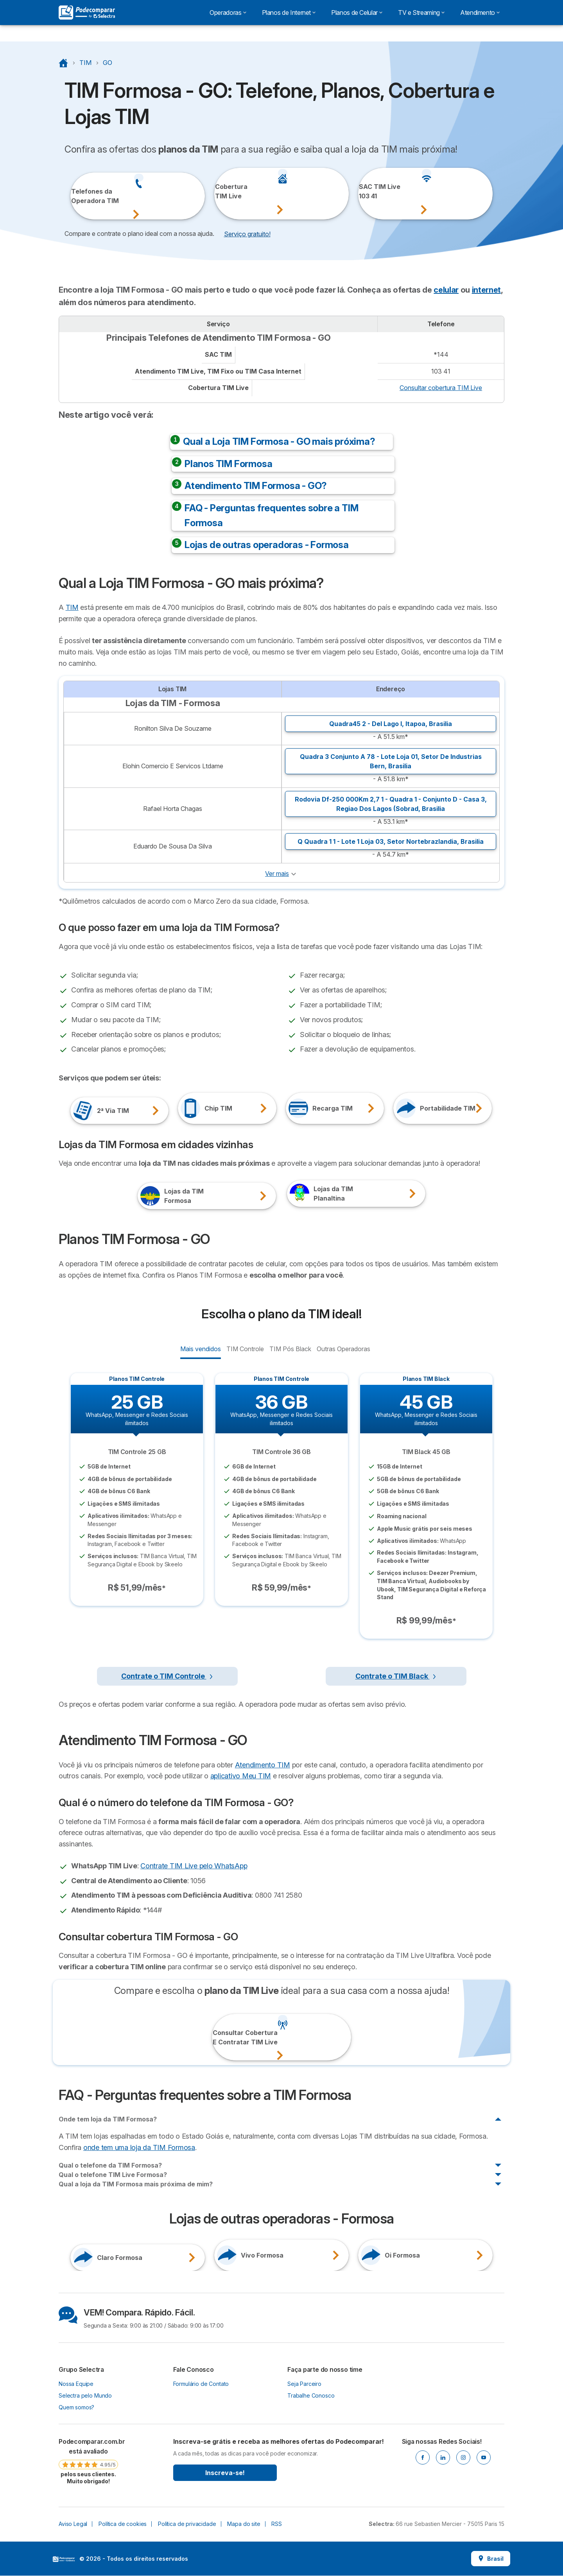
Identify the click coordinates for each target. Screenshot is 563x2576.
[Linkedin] (443, 2457)
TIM (72, 607)
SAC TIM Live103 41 (369, 191)
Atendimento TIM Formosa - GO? (256, 485)
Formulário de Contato (201, 2383)
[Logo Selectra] (87, 12)
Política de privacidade (187, 2523)
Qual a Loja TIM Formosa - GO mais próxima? (279, 441)
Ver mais (277, 873)
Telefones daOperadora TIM (81, 196)
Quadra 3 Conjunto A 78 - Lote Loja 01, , (391, 761)
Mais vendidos (200, 1348)
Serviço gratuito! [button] (247, 234)
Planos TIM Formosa (228, 463)
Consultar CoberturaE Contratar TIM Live (224, 2037)
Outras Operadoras (343, 1348)
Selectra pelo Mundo (85, 2395)
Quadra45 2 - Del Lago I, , (390, 724)
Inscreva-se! (225, 2473)
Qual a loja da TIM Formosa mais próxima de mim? (136, 2184)
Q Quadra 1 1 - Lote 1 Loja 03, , (391, 841)
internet (486, 290)
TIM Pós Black (290, 1348)
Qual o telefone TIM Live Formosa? (113, 2175)
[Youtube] (484, 2457)
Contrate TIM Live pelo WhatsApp (193, 1866)
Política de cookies (123, 2523)
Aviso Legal (73, 2523)
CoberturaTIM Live (225, 191)
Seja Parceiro (304, 2383)
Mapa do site (243, 2523)
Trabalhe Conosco (311, 2395)
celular (446, 290)
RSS (276, 2523)
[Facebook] (423, 2457)
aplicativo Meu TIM (240, 1776)
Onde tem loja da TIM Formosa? (108, 2119)
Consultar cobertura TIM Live (441, 388)
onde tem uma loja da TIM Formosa (139, 2147)
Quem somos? (76, 2407)
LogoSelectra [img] (64, 2559)
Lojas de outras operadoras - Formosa (267, 544)
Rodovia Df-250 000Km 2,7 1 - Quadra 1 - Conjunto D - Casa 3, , (391, 804)
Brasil (491, 2558)
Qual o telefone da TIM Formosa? (110, 2165)
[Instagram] (463, 2457)
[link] (88, 2461)
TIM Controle (245, 1348)
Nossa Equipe (76, 2383)
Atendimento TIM (262, 1765)
